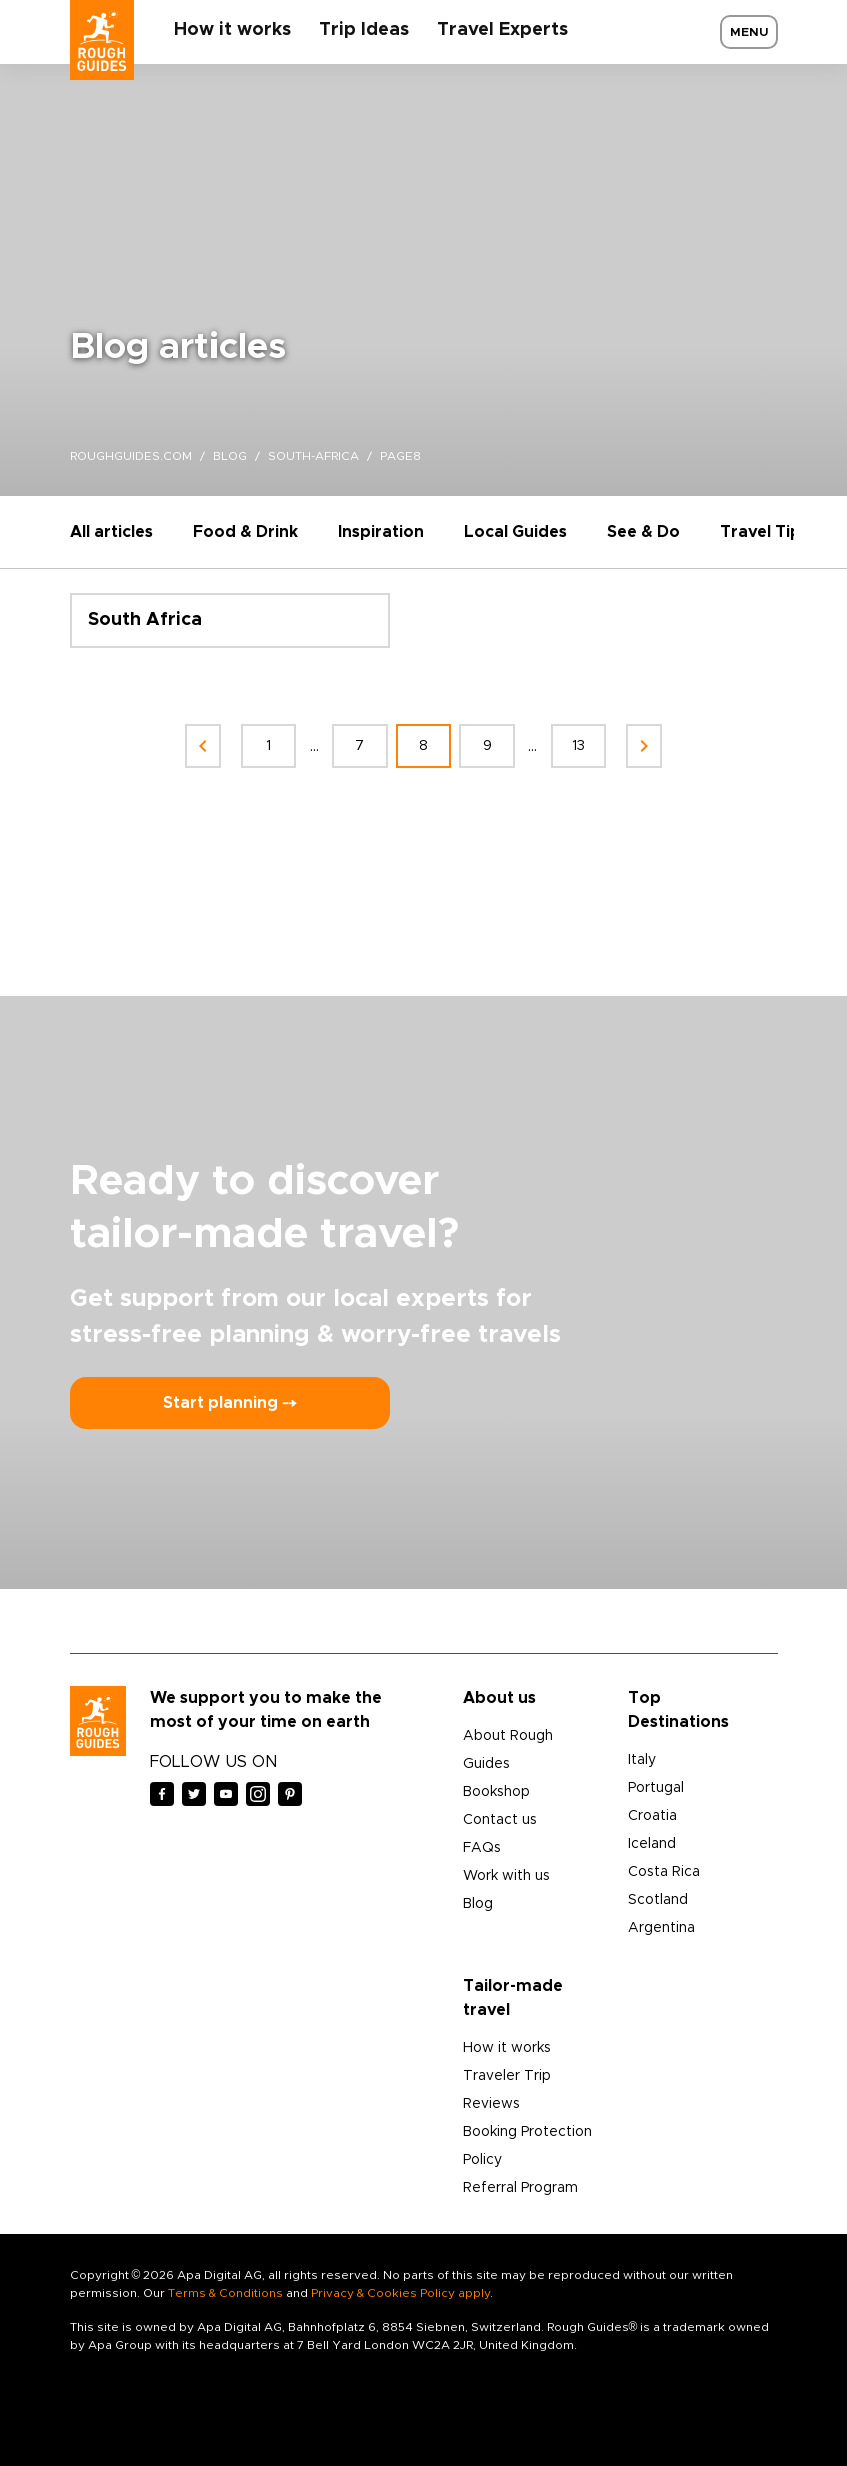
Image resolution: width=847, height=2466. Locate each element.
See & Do (643, 532)
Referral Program (520, 2188)
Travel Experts (502, 30)
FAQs (482, 1848)
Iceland (652, 1844)
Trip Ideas (364, 30)
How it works (232, 30)
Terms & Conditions (225, 2293)
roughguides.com (131, 456)
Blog (478, 1904)
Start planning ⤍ (230, 1403)
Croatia (652, 1816)
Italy (642, 1760)
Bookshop (496, 1792)
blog (230, 456)
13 (579, 746)
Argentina (661, 1928)
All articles (111, 532)
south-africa (313, 456)
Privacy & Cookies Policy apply (400, 2293)
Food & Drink (245, 532)
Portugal (656, 1788)
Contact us (500, 1820)
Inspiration (381, 532)
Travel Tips (764, 532)
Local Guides (515, 532)
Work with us (506, 1876)
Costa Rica (664, 1872)
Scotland (658, 1900)
